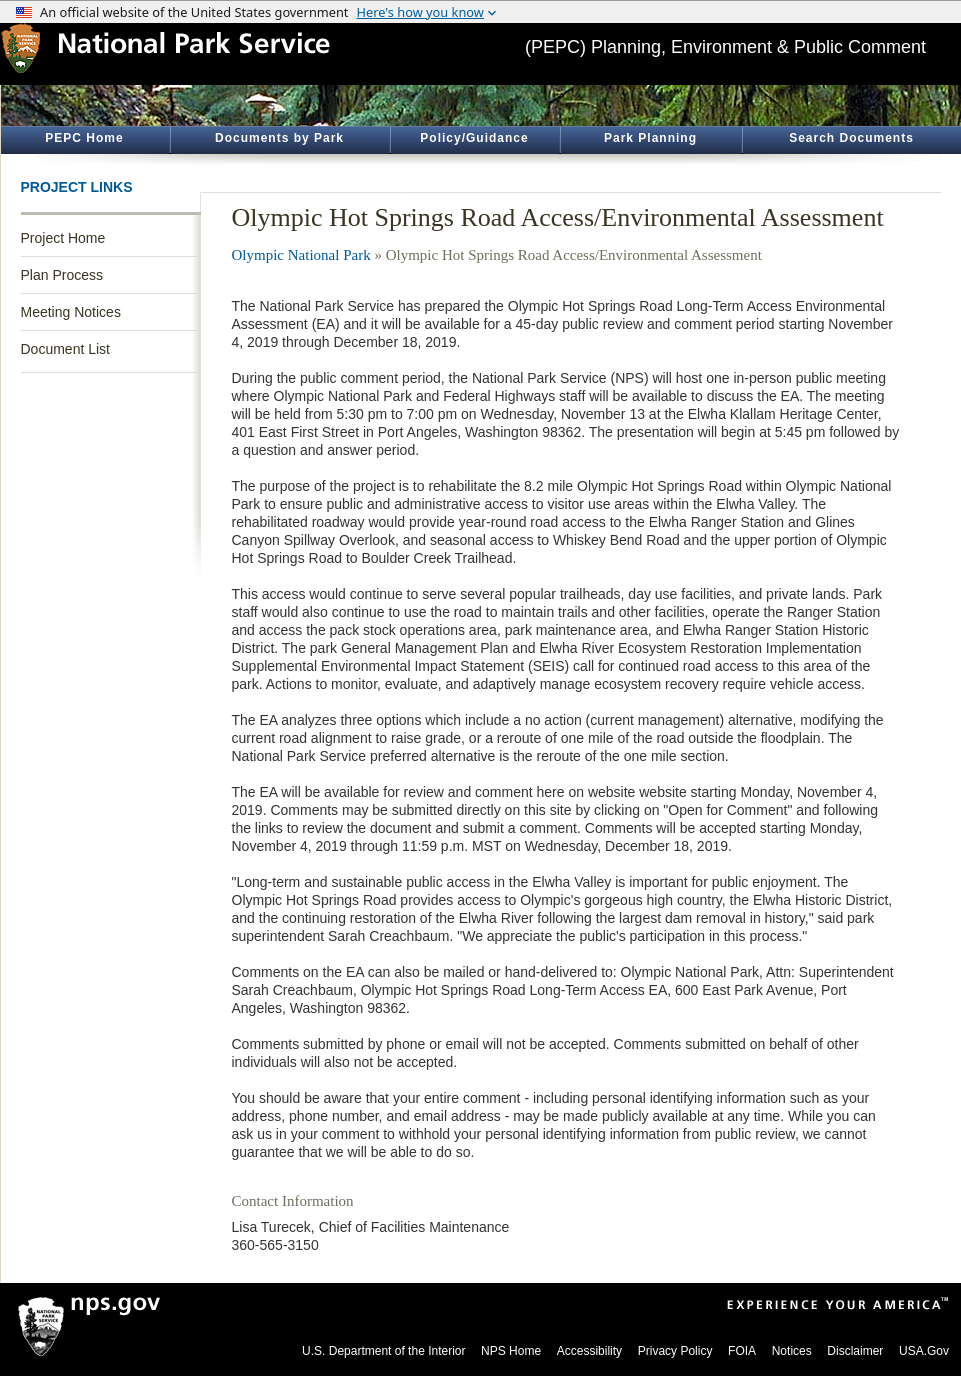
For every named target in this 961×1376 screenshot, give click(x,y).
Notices (792, 1351)
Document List (65, 349)
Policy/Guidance (474, 138)
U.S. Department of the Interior (383, 1351)
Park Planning (650, 138)
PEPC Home (84, 138)
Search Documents (851, 138)
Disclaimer (855, 1351)
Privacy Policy (675, 1351)
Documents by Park (279, 138)
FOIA (742, 1351)
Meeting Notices (71, 312)
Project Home (63, 238)
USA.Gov (924, 1351)
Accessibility (589, 1351)
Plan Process (62, 275)
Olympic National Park (301, 255)
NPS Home (511, 1351)
